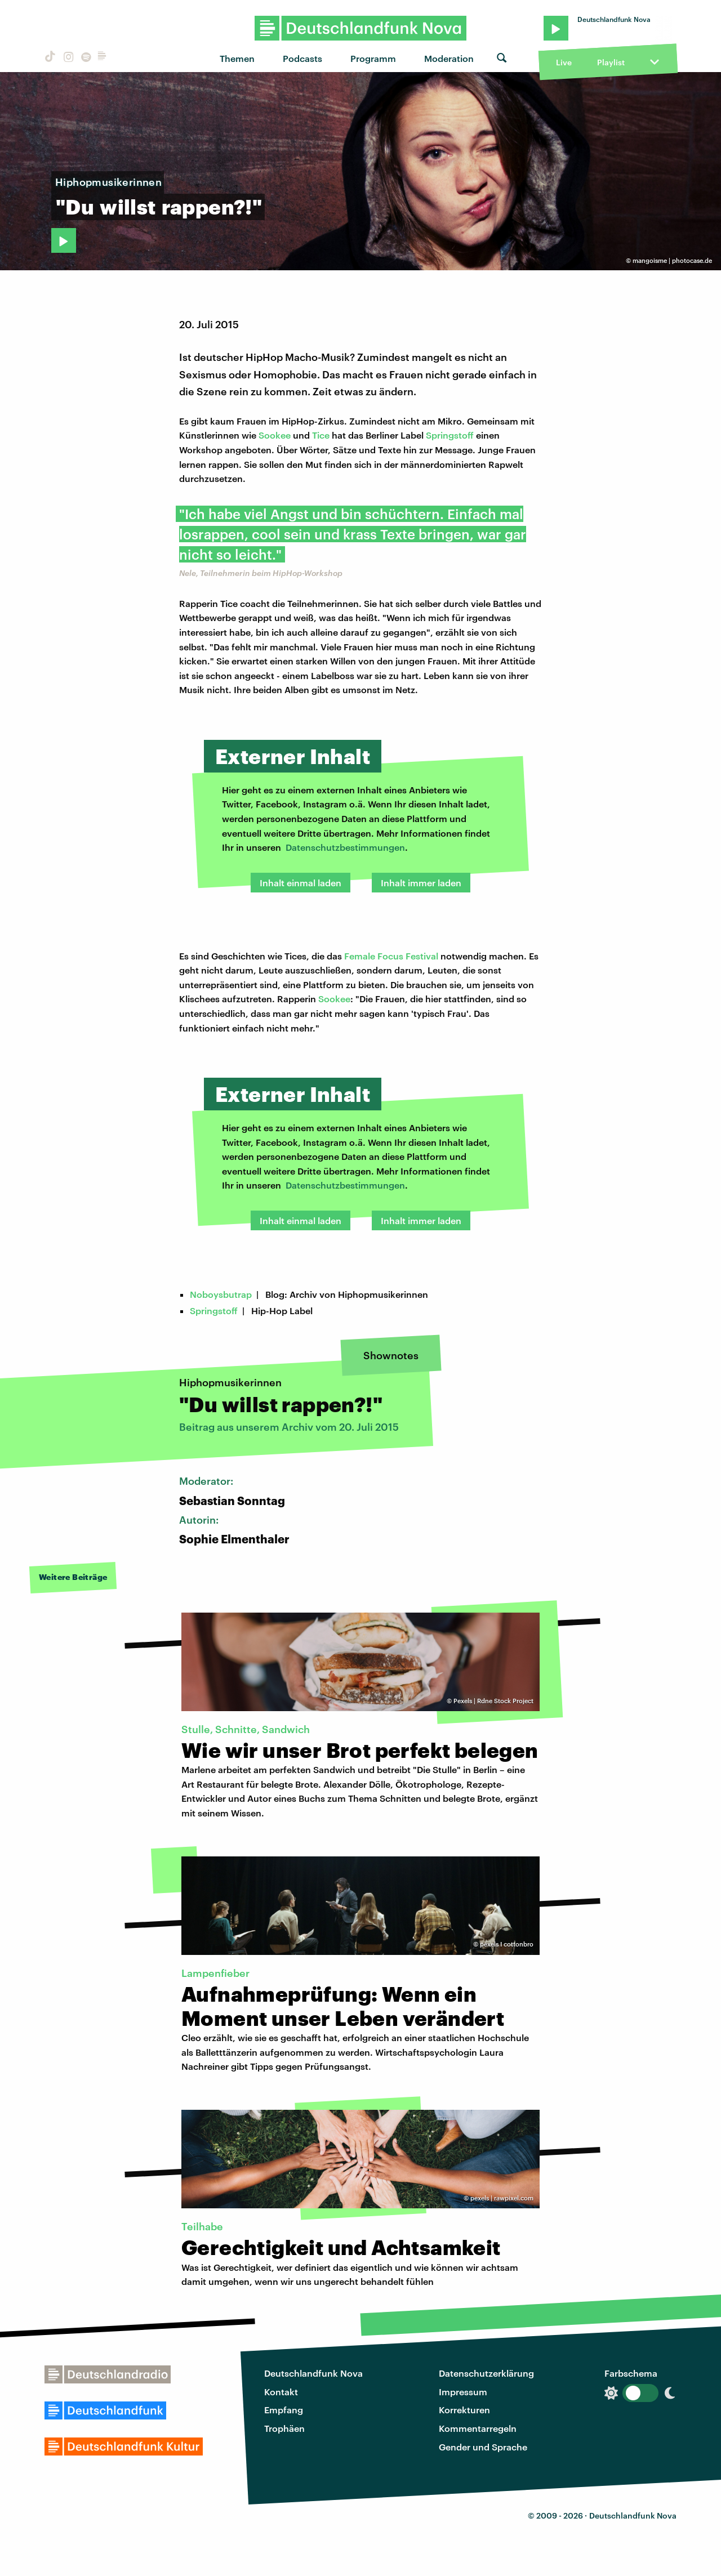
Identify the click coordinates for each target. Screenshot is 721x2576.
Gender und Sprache (483, 2446)
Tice (321, 435)
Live (564, 62)
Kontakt (281, 2391)
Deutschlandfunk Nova (313, 2373)
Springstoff (450, 435)
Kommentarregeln (478, 2428)
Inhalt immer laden (421, 882)
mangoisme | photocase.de (672, 260)
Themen (237, 58)
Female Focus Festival (391, 955)
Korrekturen (464, 2409)
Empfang (283, 2409)
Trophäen (284, 2428)
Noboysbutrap (221, 1294)
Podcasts (302, 58)
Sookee (275, 435)
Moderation (449, 58)
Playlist (611, 62)
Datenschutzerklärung (486, 2373)
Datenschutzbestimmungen (345, 847)
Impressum (463, 2391)
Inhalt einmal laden (300, 882)
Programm (373, 58)
